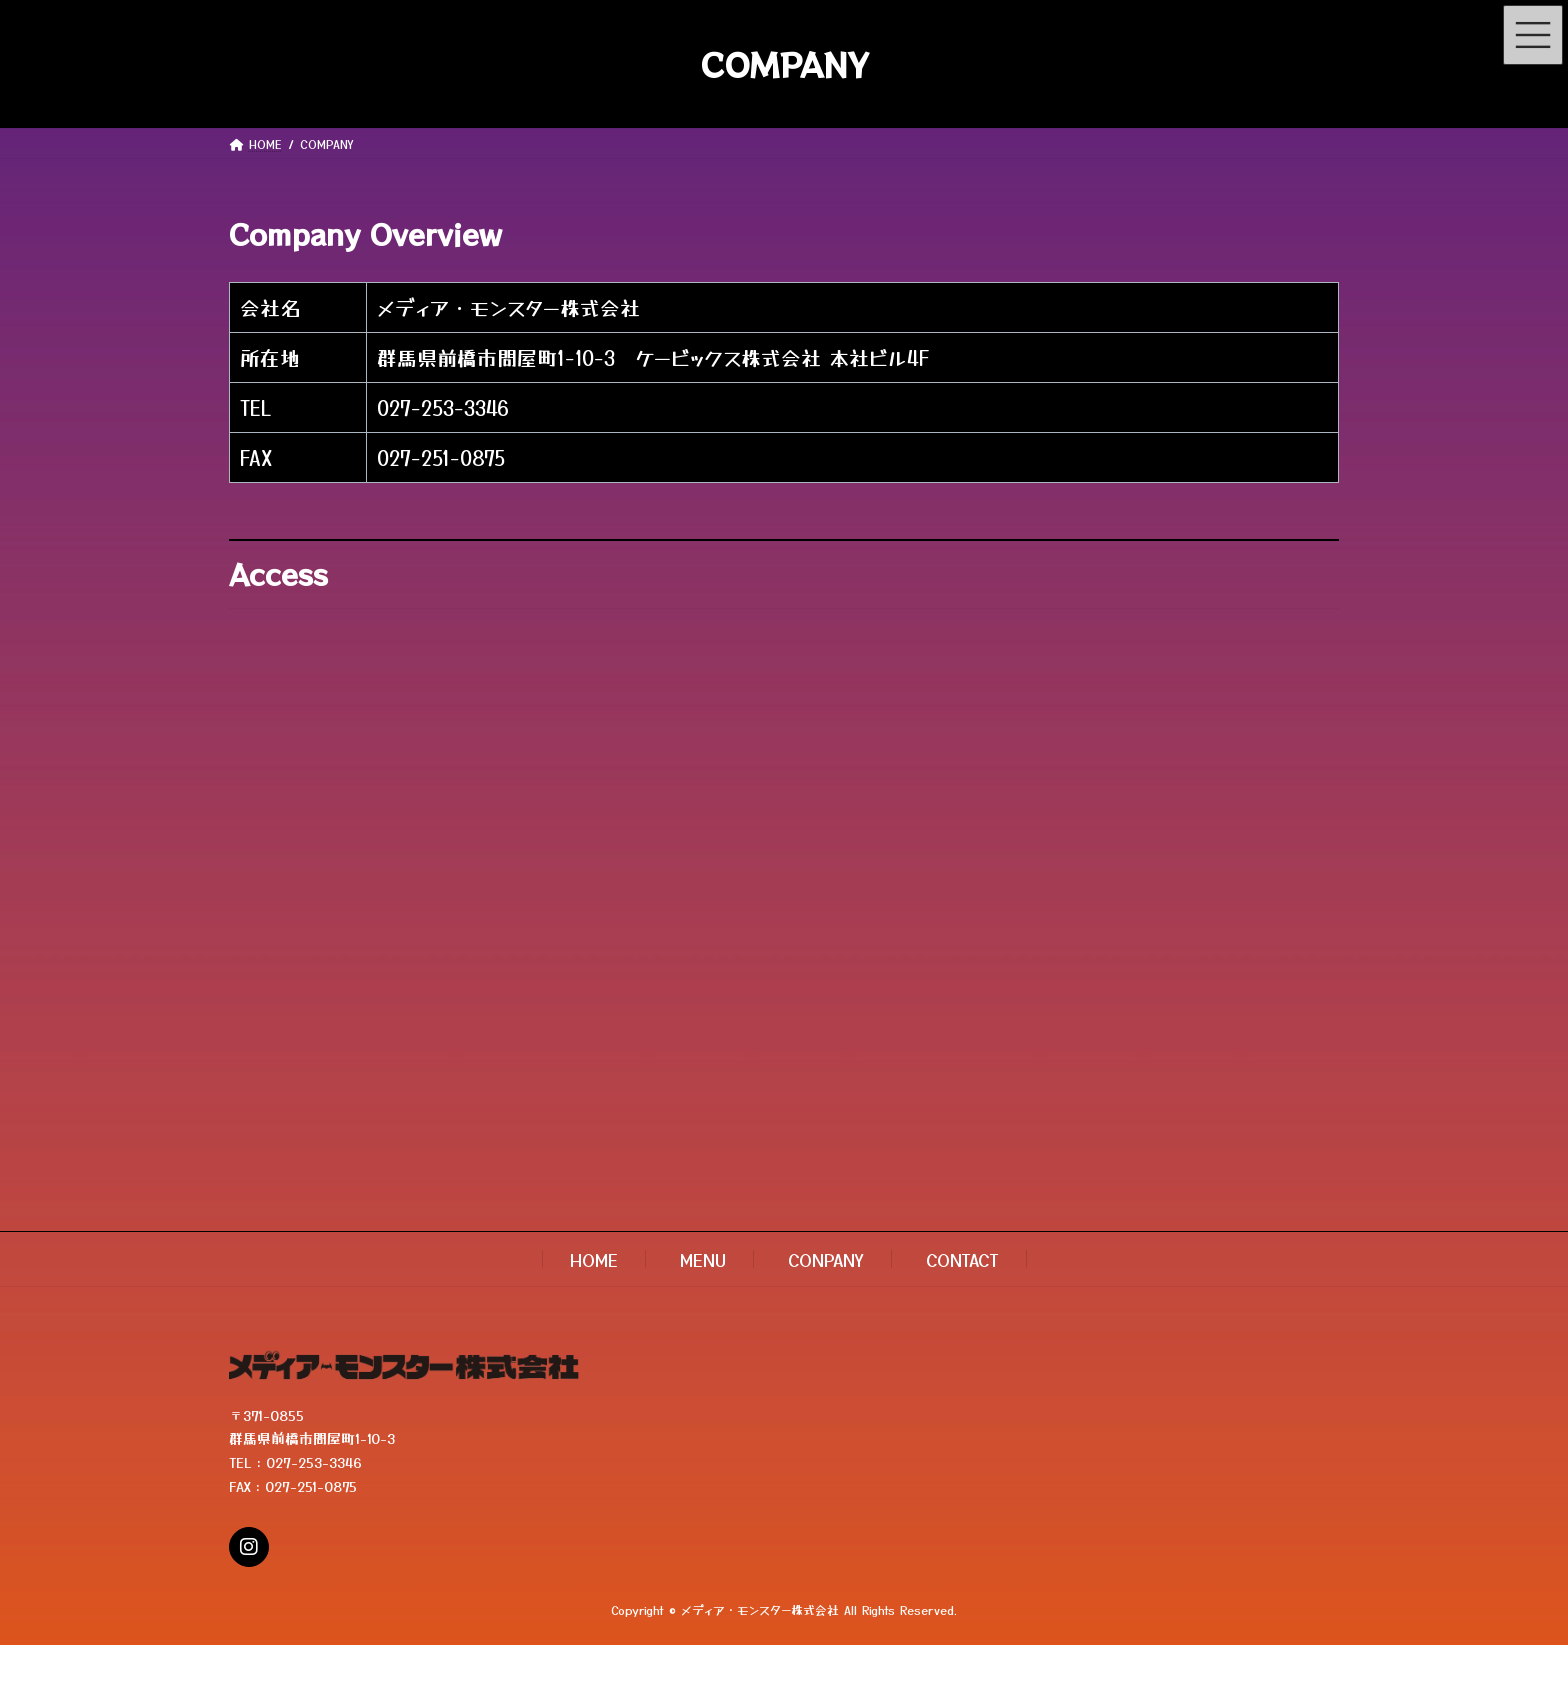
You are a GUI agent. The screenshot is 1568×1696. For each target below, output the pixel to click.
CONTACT (962, 1259)
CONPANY (826, 1259)
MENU (703, 1259)
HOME (594, 1259)
